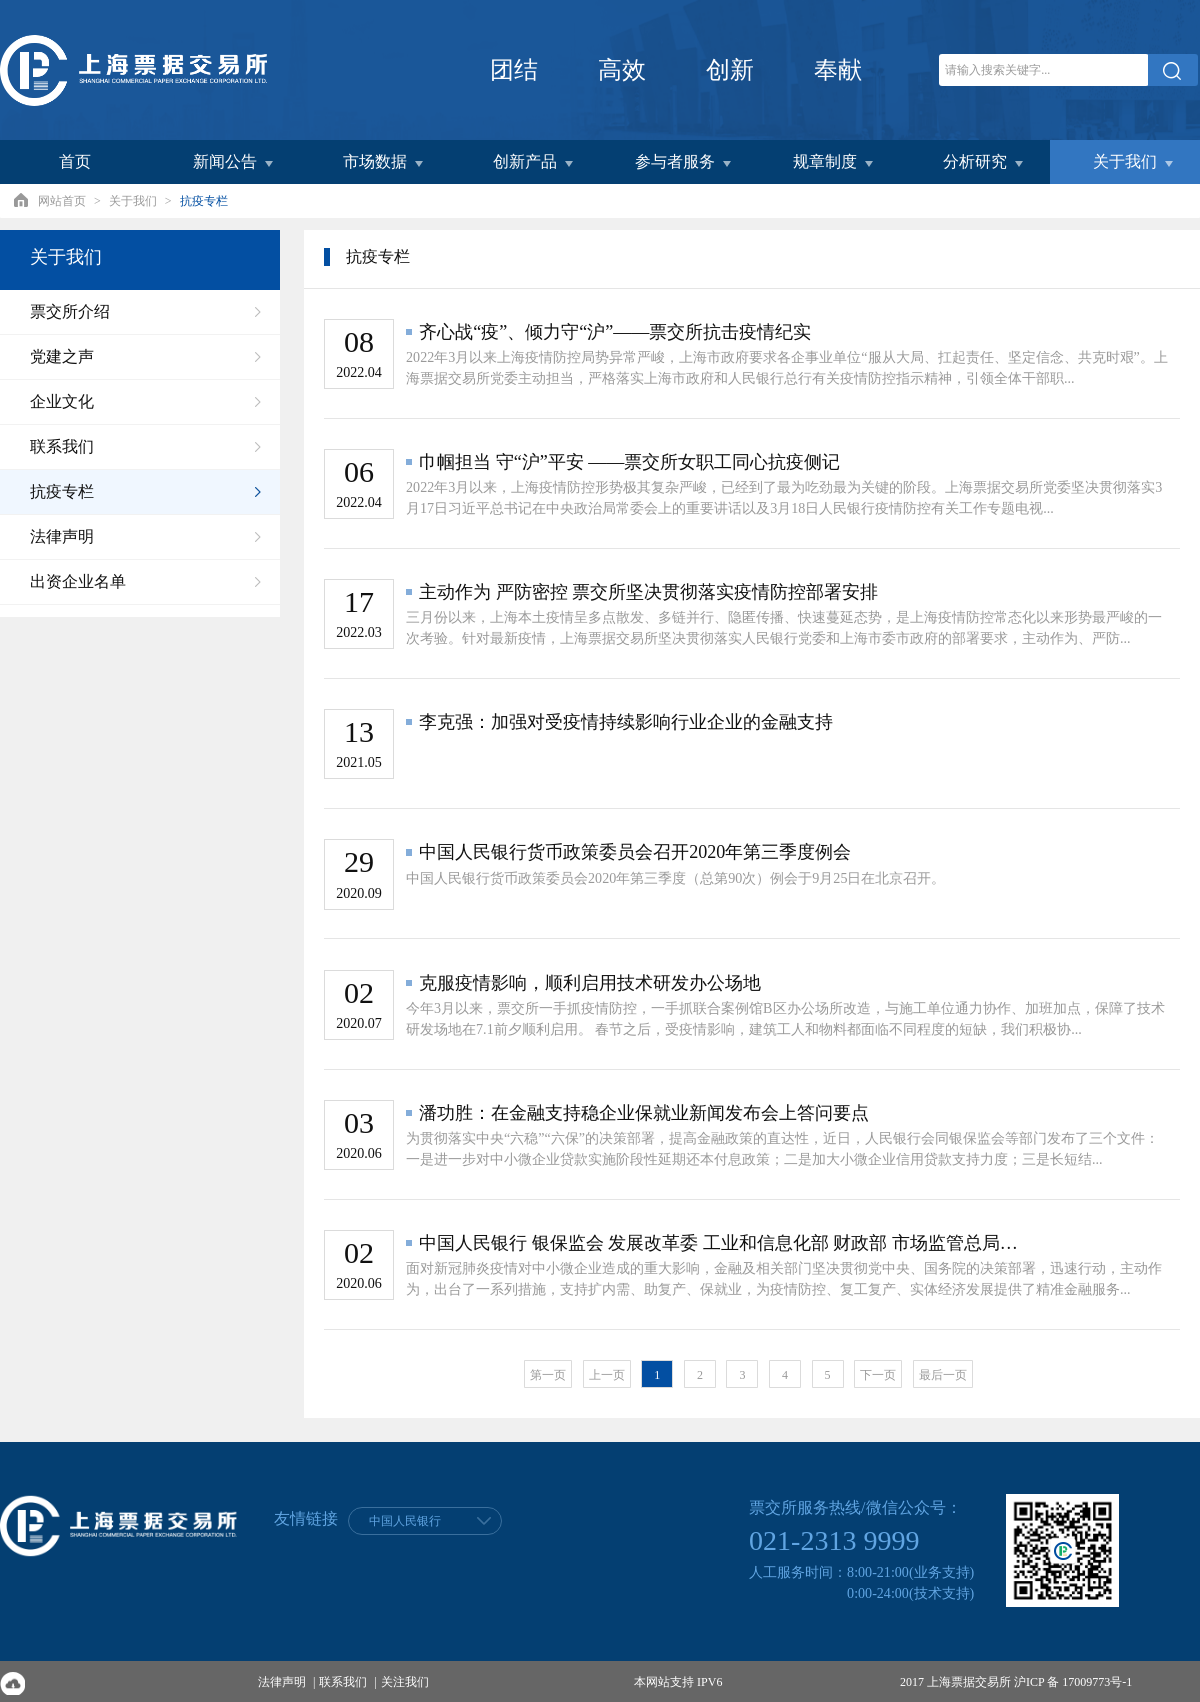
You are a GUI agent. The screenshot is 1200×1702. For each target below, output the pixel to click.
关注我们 (405, 1682)
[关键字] (1044, 70)
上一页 (607, 1375)
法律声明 (282, 1682)
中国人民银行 (405, 1521)
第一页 (548, 1375)
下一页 (878, 1375)
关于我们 (133, 201)
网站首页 (62, 201)
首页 (75, 161)
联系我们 (343, 1682)
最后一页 (943, 1375)
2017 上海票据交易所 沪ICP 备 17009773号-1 (1016, 1682)
